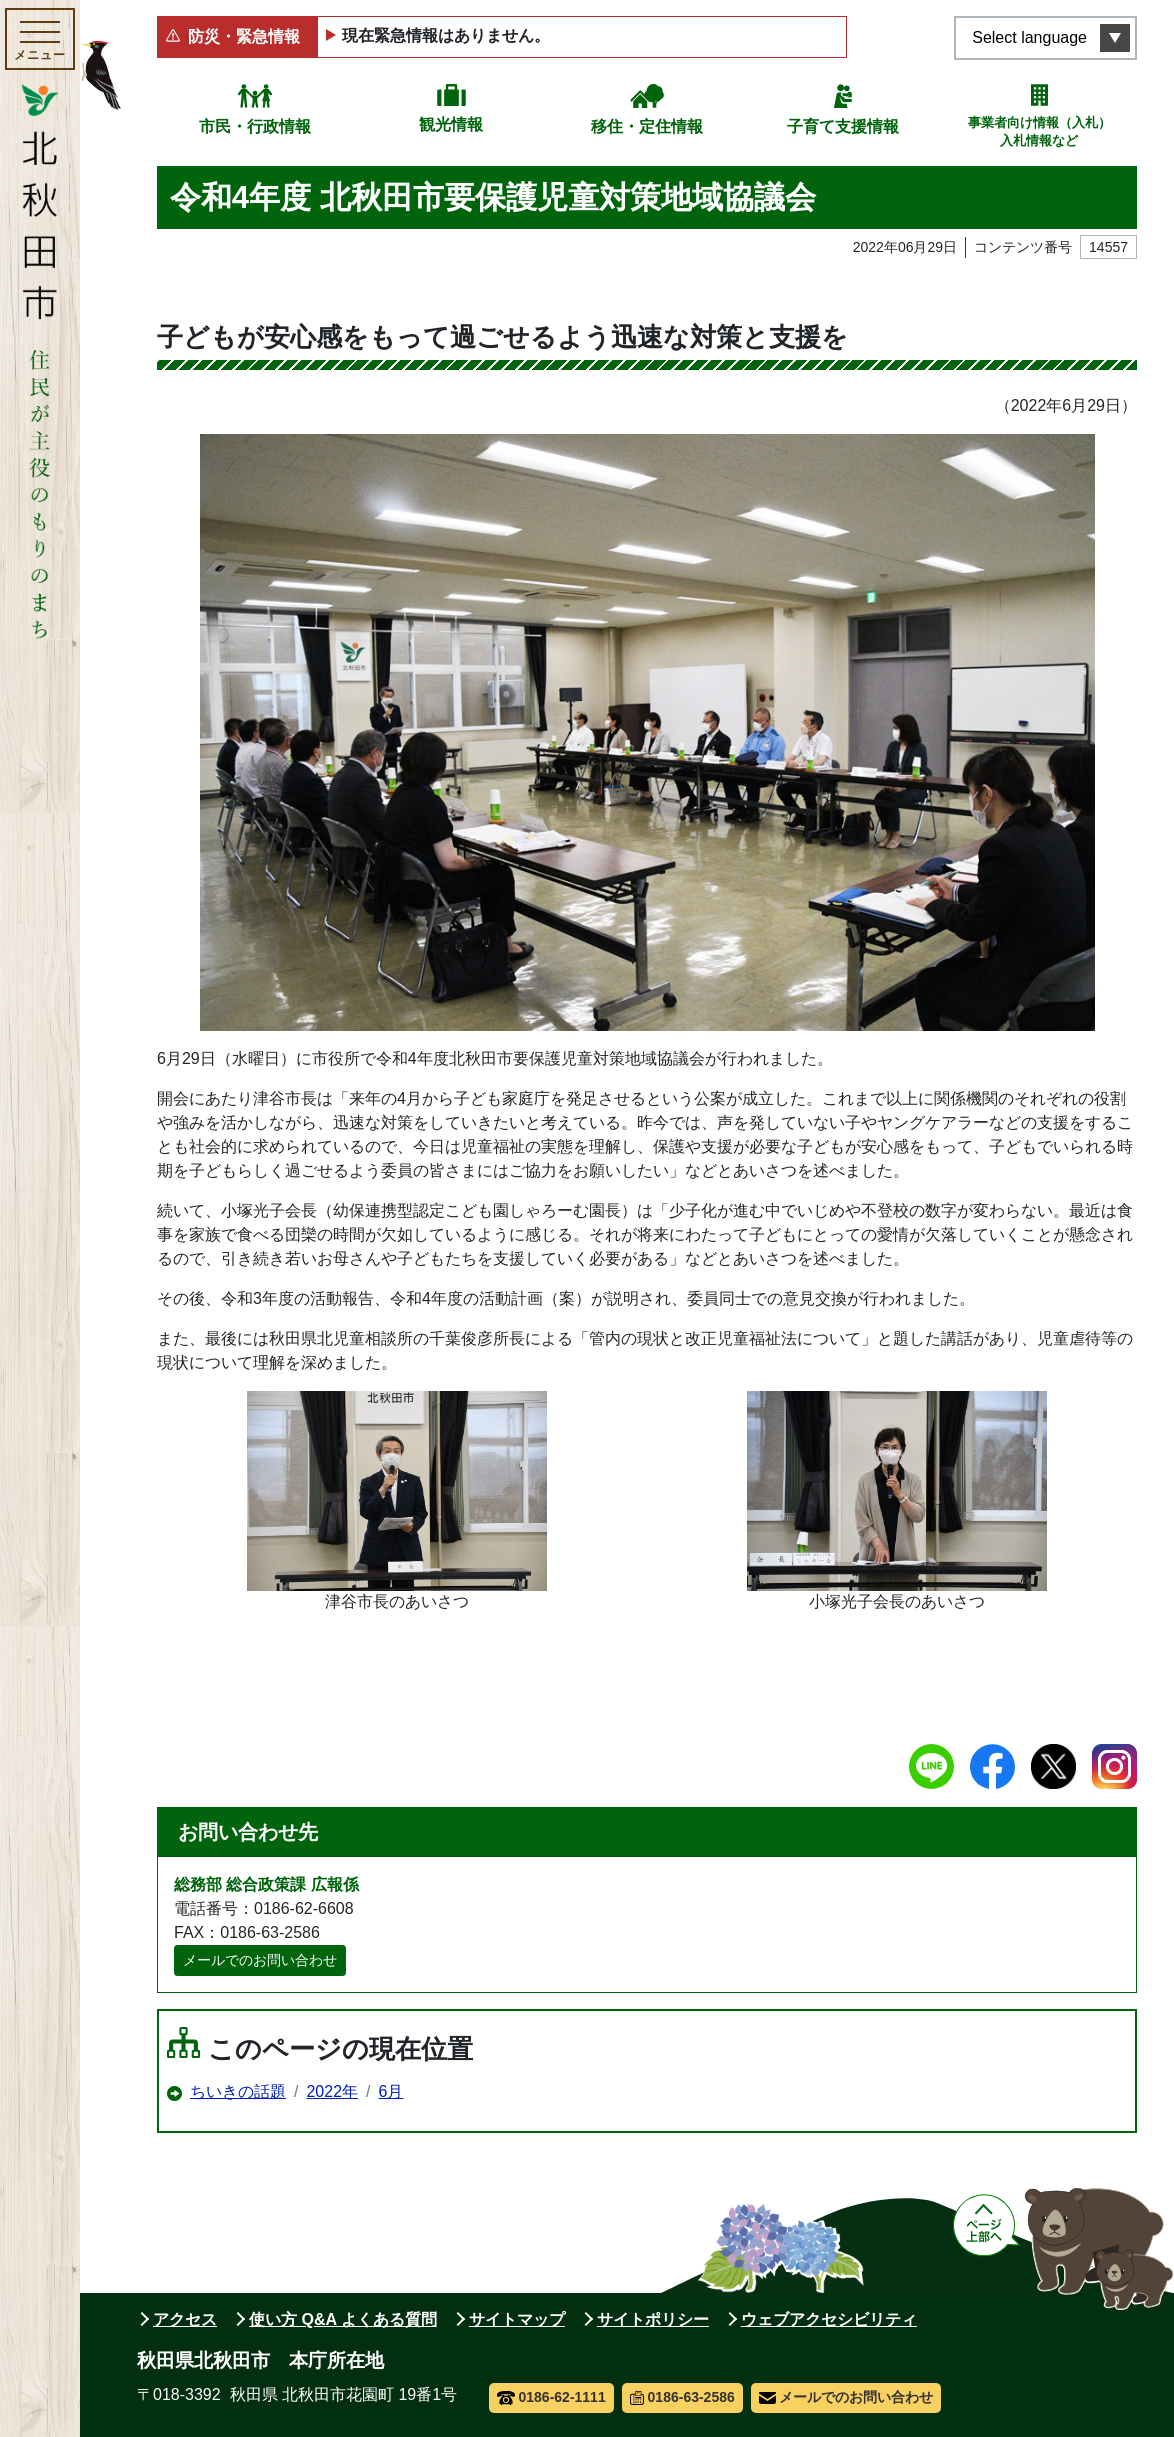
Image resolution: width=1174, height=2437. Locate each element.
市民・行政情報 (255, 126)
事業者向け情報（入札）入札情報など (1039, 131)
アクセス (185, 2319)
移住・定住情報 (647, 126)
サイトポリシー (653, 2319)
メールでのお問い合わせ (260, 1960)
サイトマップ (517, 2319)
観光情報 (451, 124)
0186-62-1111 (551, 2397)
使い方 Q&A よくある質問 (343, 2319)
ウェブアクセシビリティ (829, 2319)
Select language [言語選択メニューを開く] (1029, 37)
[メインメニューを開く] (40, 39)
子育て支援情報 (843, 126)
